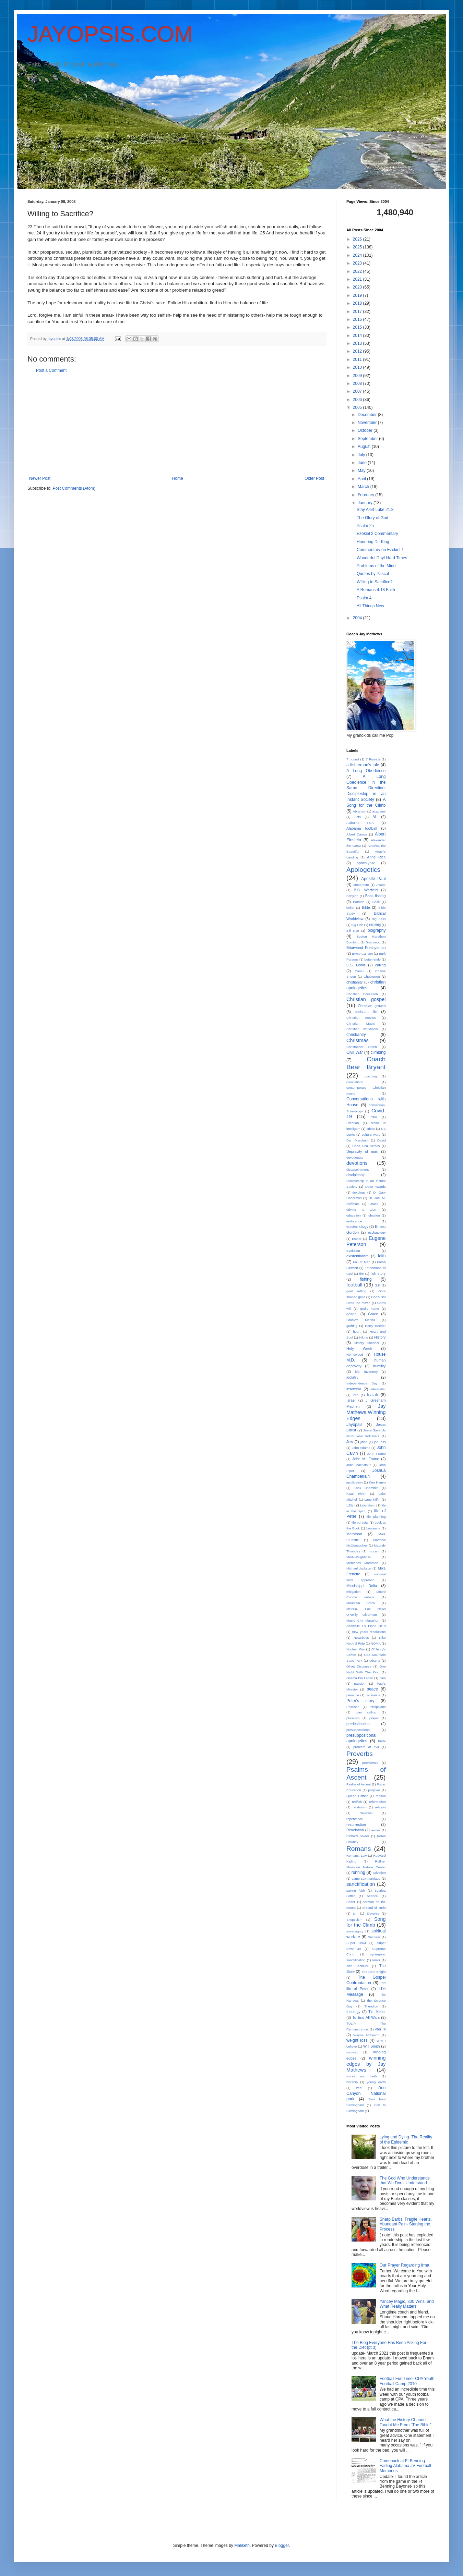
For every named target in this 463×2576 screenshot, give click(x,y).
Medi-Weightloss (358, 1557)
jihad (363, 1442)
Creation (352, 1123)
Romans (358, 1848)
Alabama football (361, 828)
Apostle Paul (373, 878)
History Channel (366, 1343)
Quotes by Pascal (373, 573)
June (363, 462)
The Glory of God (372, 517)
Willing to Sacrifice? (375, 581)
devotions (357, 1163)
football (354, 1284)
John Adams (361, 1448)
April (362, 478)
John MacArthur (358, 1465)
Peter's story (360, 1700)
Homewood (354, 1354)
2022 (358, 271)
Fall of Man (361, 1262)
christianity (356, 1034)
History (380, 1337)
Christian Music (360, 1023)
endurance (354, 1221)
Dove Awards (375, 1186)
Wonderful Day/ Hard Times (382, 558)
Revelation (355, 1830)
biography (377, 930)
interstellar (377, 1389)
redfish (357, 1802)
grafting (351, 1326)
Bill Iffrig (375, 925)
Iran (356, 1395)
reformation (377, 1802)
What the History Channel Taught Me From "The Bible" (405, 2422)
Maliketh (242, 2545)
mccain (374, 1551)
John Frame (376, 1453)
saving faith (355, 1890)
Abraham (359, 811)
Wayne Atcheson (366, 2035)
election (374, 1215)
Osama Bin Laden (359, 1678)
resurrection (356, 1824)
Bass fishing (375, 896)
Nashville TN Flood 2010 (366, 1626)
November (368, 422)
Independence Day (361, 1383)
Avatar (381, 885)
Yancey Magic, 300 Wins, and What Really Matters (407, 2304)
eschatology (376, 1232)
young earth (376, 2082)
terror (376, 1960)
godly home (369, 1308)
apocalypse (366, 863)
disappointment (357, 1169)
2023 (358, 263)
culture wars (371, 1134)
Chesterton (372, 976)
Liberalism (367, 1505)
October (365, 430)
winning (352, 2052)
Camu (359, 971)
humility (379, 1366)
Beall (376, 902)
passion (359, 1683)
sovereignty (354, 1931)
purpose (374, 1790)
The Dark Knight (373, 1972)
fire (361, 1273)
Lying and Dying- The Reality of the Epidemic (406, 2139)
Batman (358, 902)
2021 (358, 279)
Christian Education (362, 994)
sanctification (360, 1884)
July (362, 454)
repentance (354, 1819)
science (372, 1896)
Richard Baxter (357, 1836)
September (368, 438)
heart (356, 1331)
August (365, 446)
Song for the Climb (366, 1922)
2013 (358, 343)
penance (352, 1695)
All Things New (370, 605)
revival (376, 1830)
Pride (381, 1741)
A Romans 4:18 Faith (376, 589)
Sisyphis (373, 1913)
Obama (374, 1660)
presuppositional (358, 1730)
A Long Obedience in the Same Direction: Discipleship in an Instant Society (366, 788)
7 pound (352, 759)
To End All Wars (366, 2017)
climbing (377, 1052)
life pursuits (360, 1522)
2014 (358, 335)
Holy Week (359, 1348)
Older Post (314, 478)
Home (177, 478)
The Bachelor (357, 1966)
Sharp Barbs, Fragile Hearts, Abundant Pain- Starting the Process (406, 2224)
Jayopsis (354, 1424)
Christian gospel (366, 999)
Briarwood (373, 942)
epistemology (357, 1226)
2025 (358, 247)
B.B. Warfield (366, 890)
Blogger (282, 2545)
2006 (358, 399)
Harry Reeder (375, 1326)
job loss (380, 1442)
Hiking (363, 1337)
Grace (373, 1314)
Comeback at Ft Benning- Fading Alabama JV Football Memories (405, 2465)
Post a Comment (51, 370)
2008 (358, 383)
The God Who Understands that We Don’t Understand (405, 2180)
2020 (358, 287)
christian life (366, 1012)
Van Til (380, 2029)
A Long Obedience (366, 770)
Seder (350, 1902)
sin (355, 1913)
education (353, 1215)
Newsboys (361, 1637)
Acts (357, 817)
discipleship (356, 1175)
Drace (373, 1204)
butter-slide (373, 959)
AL (374, 817)
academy (379, 811)
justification (354, 1482)
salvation (379, 1873)
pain (382, 1678)
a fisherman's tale (362, 764)
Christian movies (361, 1018)
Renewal (366, 1813)
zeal (359, 2088)
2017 (358, 311)
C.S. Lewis (356, 965)
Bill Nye (352, 930)
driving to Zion (361, 1209)
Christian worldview (362, 1029)
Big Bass (378, 919)
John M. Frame (365, 1459)
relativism (360, 1807)
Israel (350, 1400)
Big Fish (357, 925)
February (366, 494)
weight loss (357, 2040)
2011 (358, 359)
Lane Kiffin (372, 1499)
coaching (370, 1076)
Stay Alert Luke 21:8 (375, 509)
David (381, 1140)
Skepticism (354, 1919)
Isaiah (372, 1394)
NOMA (376, 1643)
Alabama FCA (360, 823)
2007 (358, 391)
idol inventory (366, 1372)
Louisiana (373, 1528)
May (362, 470)
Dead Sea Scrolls (366, 1146)
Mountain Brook (360, 1603)
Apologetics (363, 869)
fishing (366, 1279)
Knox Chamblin (366, 1488)
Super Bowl (356, 1943)
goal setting (356, 1291)
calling (380, 965)
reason (380, 1796)
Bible (366, 907)
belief (350, 907)
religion (380, 1807)
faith (382, 1256)
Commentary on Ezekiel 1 (380, 549)
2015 (358, 327)
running (358, 1872)
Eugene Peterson (366, 1241)
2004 (358, 617)
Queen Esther (357, 1796)
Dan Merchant (357, 1140)
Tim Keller (376, 2012)
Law (349, 1505)
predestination (358, 1724)
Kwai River (356, 1493)
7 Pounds (373, 759)
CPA (374, 1117)
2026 (358, 239)
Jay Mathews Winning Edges (366, 1412)
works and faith (361, 2076)
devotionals (354, 1157)
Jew (349, 1442)
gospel (351, 1314)
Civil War (354, 1052)
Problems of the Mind (376, 565)
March (364, 486)
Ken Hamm (377, 1482)
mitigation (353, 1592)
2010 (358, 367)
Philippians (377, 1707)
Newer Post (39, 478)
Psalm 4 (364, 598)
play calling (366, 1712)
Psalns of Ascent (358, 1784)
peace (372, 1689)
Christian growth (371, 1006)
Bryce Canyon (362, 953)
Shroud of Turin (373, 1907)
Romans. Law (356, 1855)
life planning (376, 1516)
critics (371, 1129)
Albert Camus (356, 834)
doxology (358, 1192)
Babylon (352, 896)
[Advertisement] (176, 424)
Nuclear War (355, 1649)
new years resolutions (369, 1632)
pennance (373, 1695)
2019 (358, 295)
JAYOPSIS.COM (110, 34)
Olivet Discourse (358, 1666)
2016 (358, 319)
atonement (361, 885)
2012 (358, 351)
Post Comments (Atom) (73, 488)
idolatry (352, 1377)
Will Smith (371, 2046)
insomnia (353, 1389)
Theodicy (371, 2006)
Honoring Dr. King (373, 541)
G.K (377, 1285)
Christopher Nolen (361, 1047)
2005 (358, 407)
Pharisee (352, 1707)
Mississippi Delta (361, 1586)
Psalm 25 (365, 525)
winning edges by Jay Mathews (366, 2064)
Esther (356, 1239)
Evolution (353, 1251)
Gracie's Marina (360, 1320)
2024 (358, 255)
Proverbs (359, 1753)
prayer (374, 1718)
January (365, 502)
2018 (358, 303)
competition (354, 1082)
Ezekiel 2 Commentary (377, 533)
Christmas (357, 1040)
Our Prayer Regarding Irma (404, 2265)
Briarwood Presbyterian (366, 947)
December (368, 414)
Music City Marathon (362, 1620)
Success (374, 1937)
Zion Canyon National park (366, 2093)
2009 (358, 375)
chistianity (354, 982)
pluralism (352, 1718)
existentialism (357, 1256)
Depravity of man (362, 1151)
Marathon (354, 1534)
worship (352, 2082)
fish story (377, 1273)
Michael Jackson (358, 1568)
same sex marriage (366, 1878)
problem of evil (366, 1747)
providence (370, 1763)
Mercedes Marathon (362, 1563)
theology (353, 2012)
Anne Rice (376, 857)
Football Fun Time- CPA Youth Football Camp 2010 (407, 2381)
